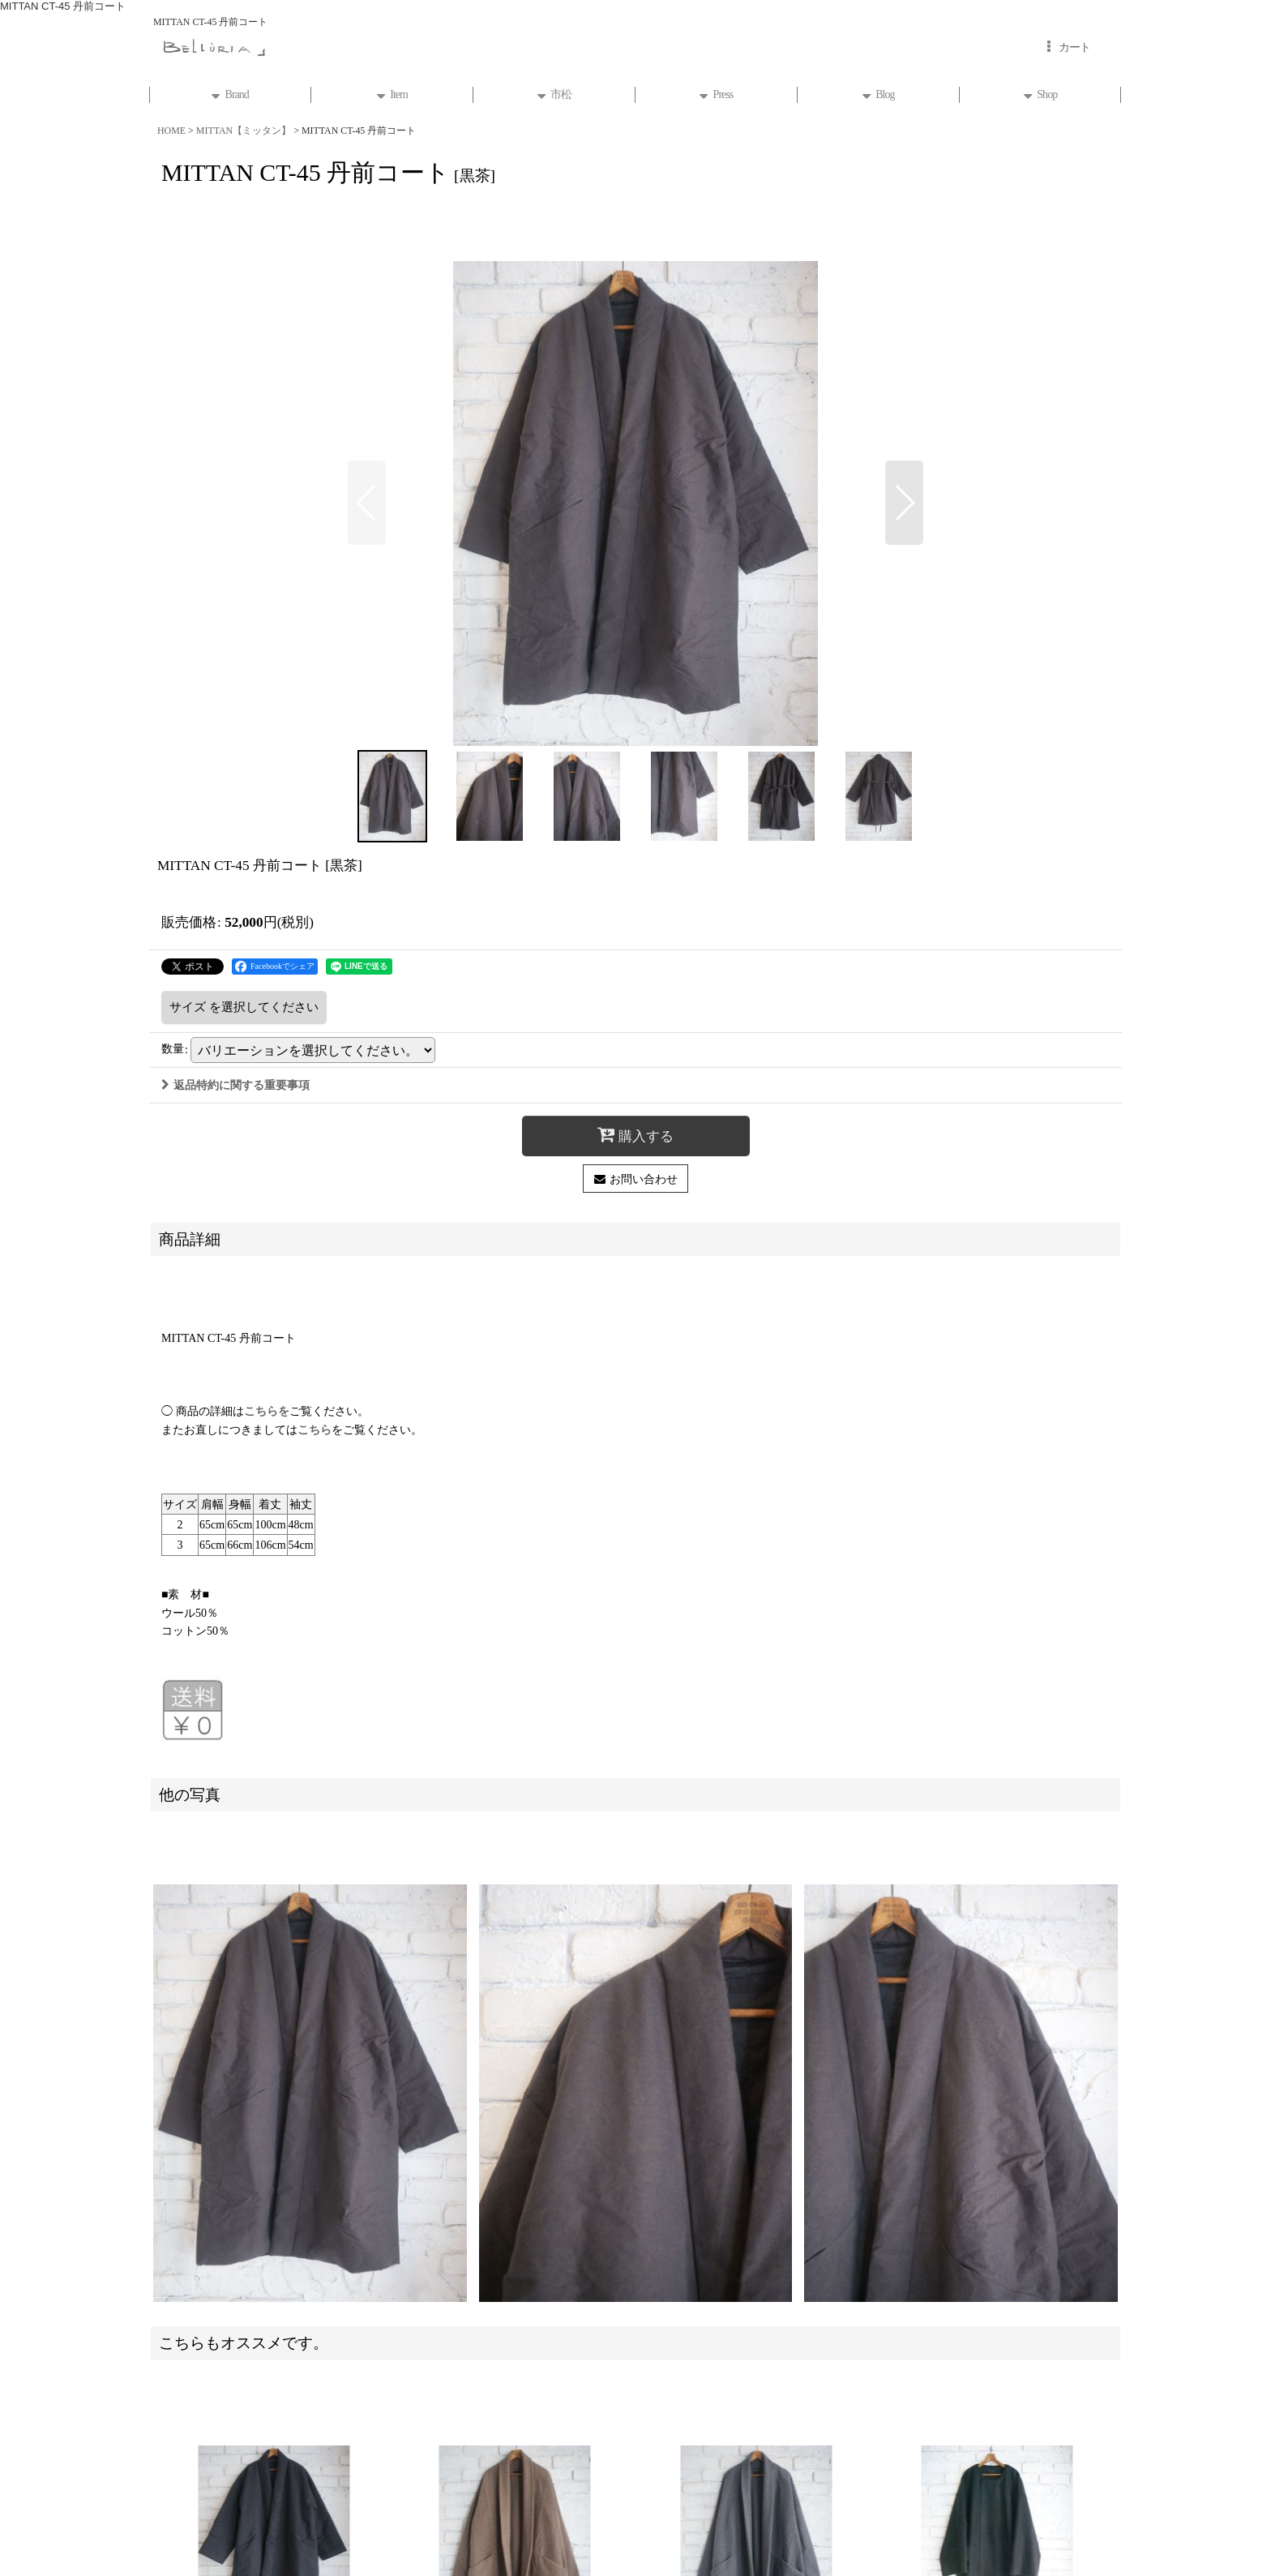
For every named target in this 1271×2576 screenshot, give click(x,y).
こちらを (266, 1410)
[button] (367, 503)
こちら (314, 1429)
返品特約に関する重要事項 (235, 1084)
